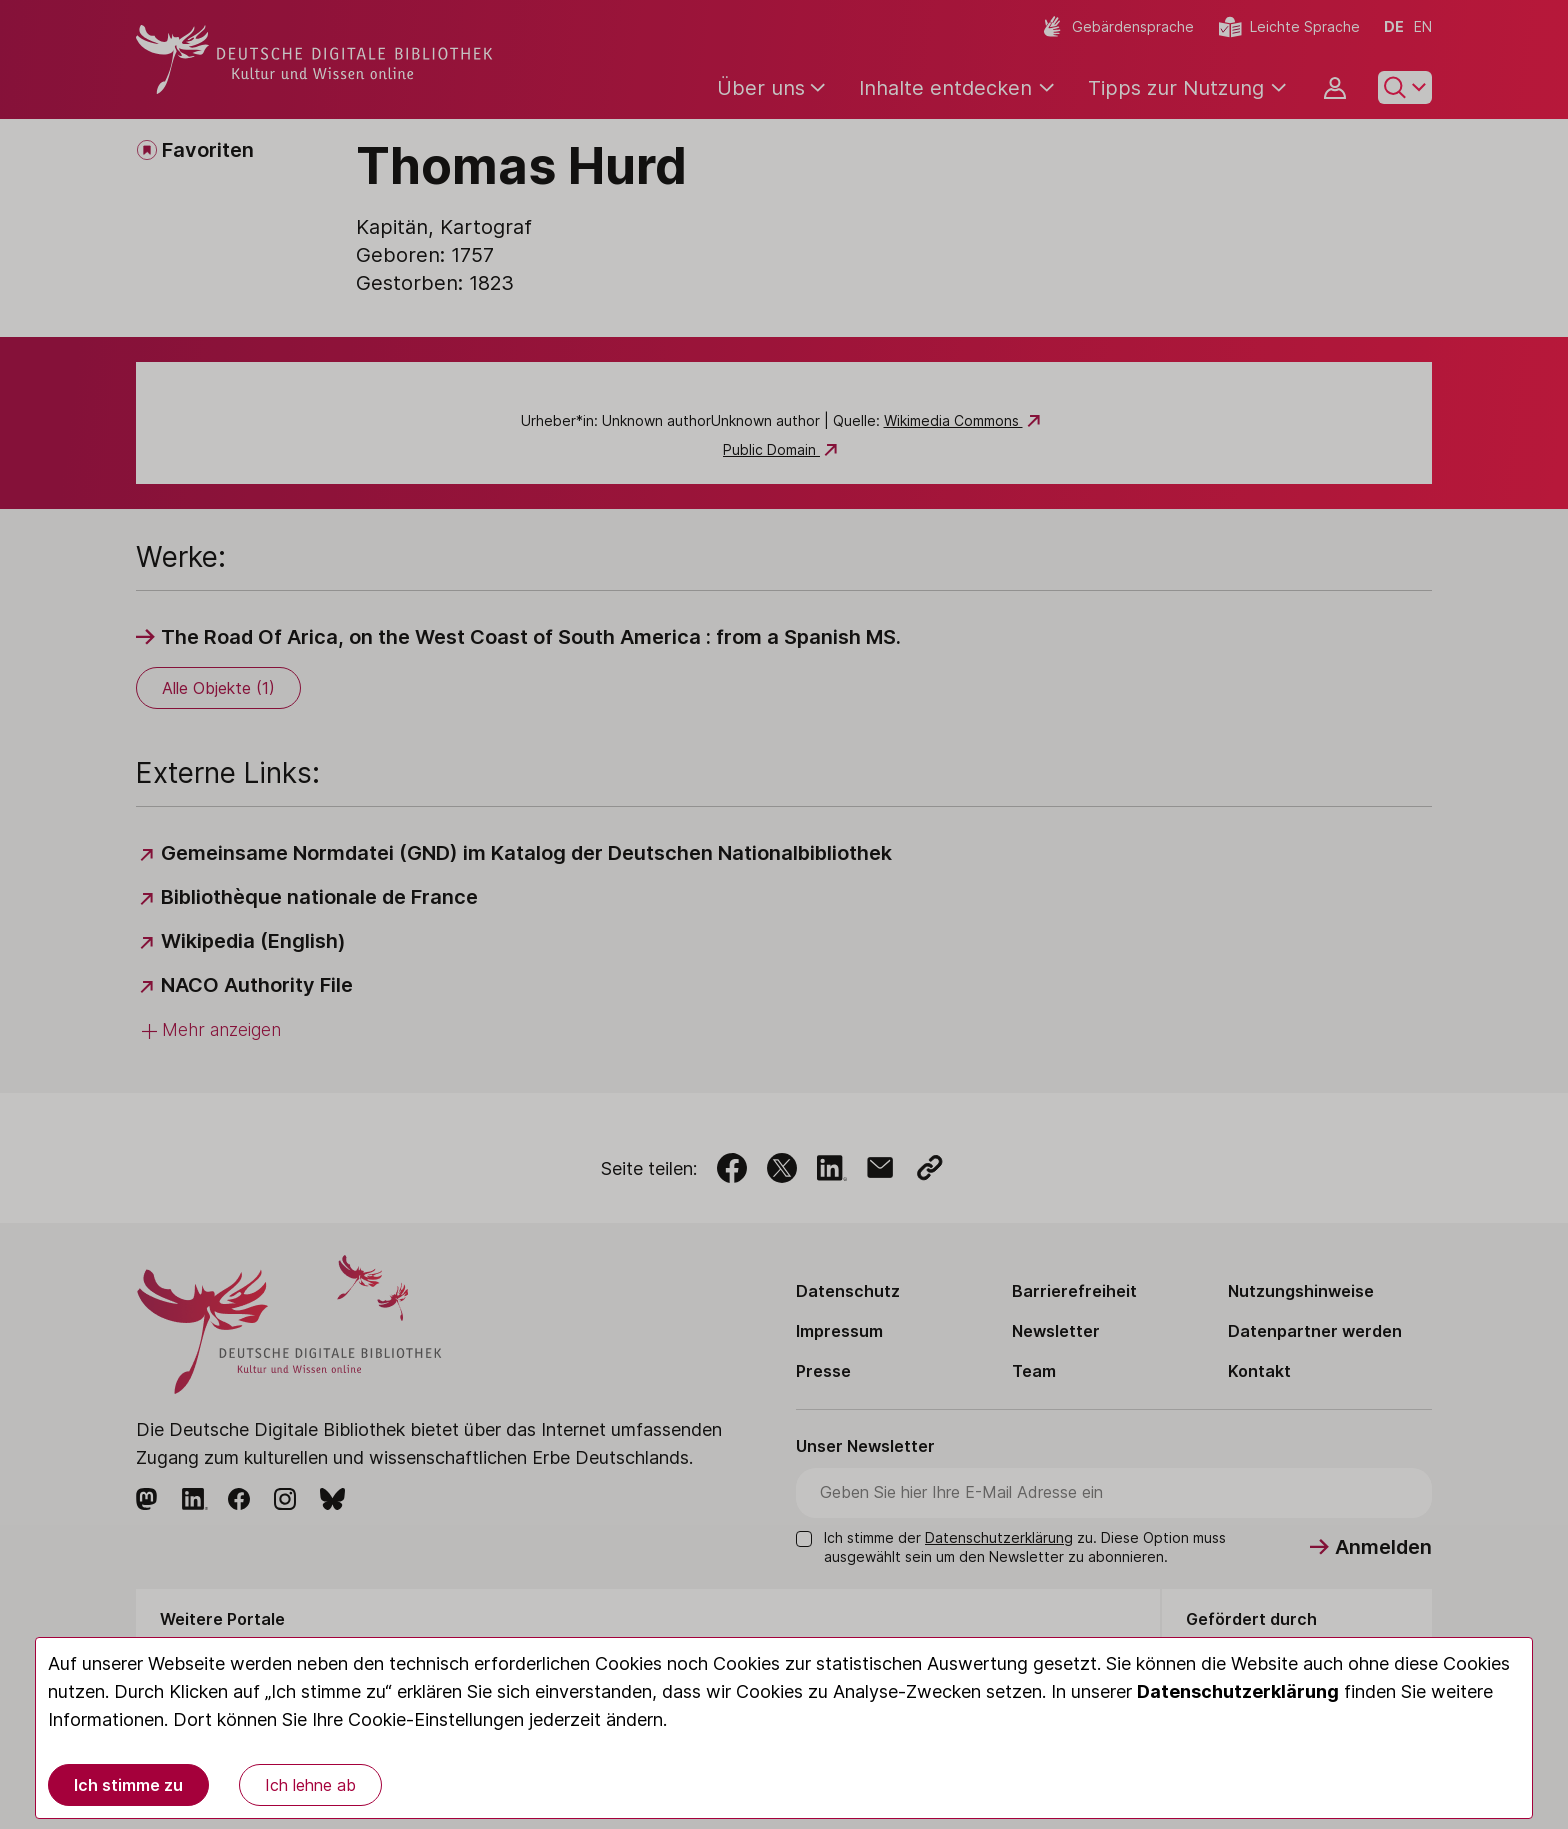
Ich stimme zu (128, 1785)
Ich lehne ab (310, 1785)
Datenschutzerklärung (1238, 1691)
